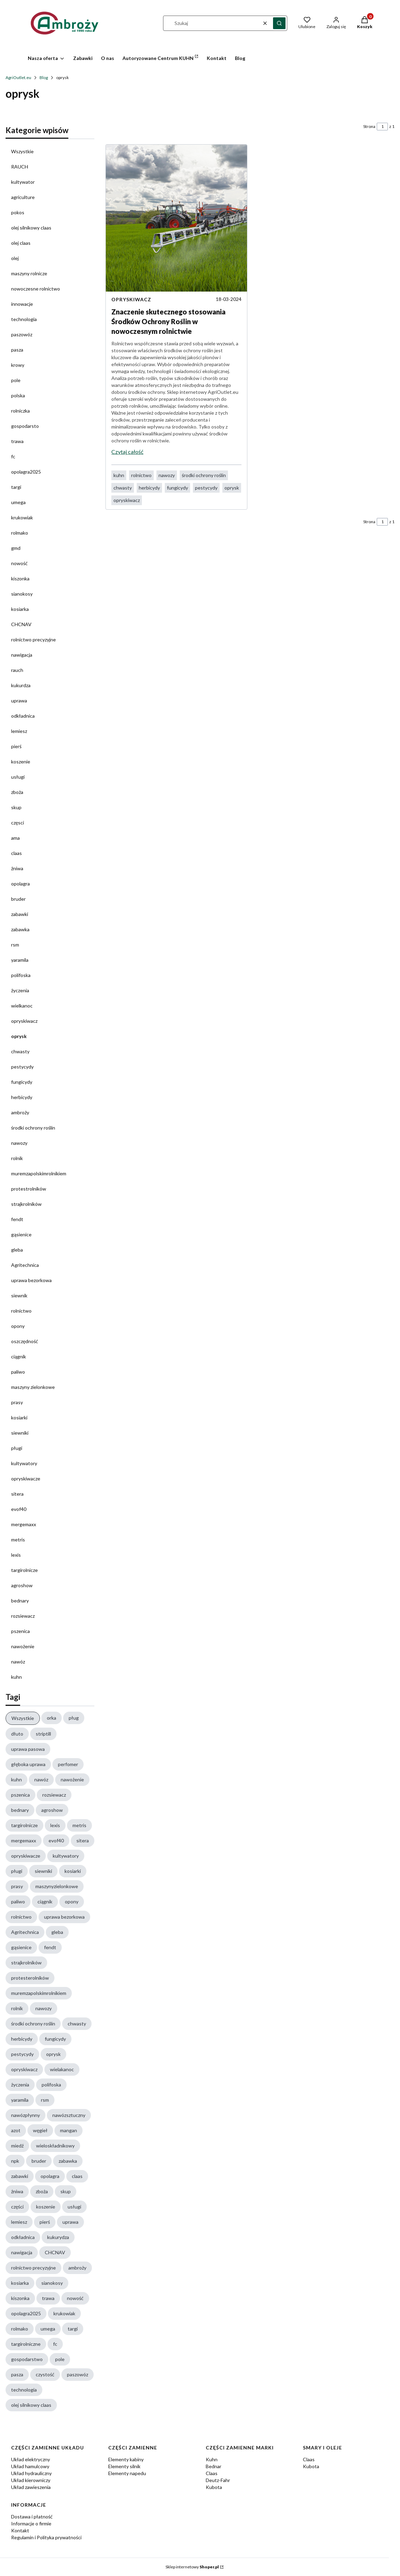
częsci (17, 822)
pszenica (20, 1631)
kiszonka (20, 578)
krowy (17, 365)
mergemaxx (23, 1524)
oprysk (19, 1036)
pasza (17, 350)
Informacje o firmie (31, 2523)
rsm (15, 945)
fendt (17, 1219)
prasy (17, 1402)
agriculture (23, 197)
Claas (212, 2473)
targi (16, 487)
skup (16, 807)
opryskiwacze (25, 1478)
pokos (17, 212)
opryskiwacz (24, 1021)
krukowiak (22, 517)
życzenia (20, 990)
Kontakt (20, 2530)
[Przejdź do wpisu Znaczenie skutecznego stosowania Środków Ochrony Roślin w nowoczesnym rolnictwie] (176, 218)
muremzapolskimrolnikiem (38, 1173)
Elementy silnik (124, 2466)
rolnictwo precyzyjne (33, 639)
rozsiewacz (23, 1616)
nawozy (19, 1143)
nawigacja (21, 655)
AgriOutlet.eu (18, 77)
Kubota (214, 2487)
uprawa (19, 700)
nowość (19, 563)
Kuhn (212, 2459)
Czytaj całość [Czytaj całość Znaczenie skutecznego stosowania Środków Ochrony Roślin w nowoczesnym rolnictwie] (127, 451)
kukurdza (21, 685)
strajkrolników (26, 1204)
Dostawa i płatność (32, 2516)
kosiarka (20, 609)
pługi (16, 1448)
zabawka (20, 929)
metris (18, 1539)
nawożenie (22, 1646)
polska (18, 395)
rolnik (17, 1158)
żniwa (17, 868)
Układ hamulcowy (30, 2466)
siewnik (19, 1295)
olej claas (21, 243)
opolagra (20, 884)
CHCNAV (21, 624)
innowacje (22, 304)
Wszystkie (22, 151)
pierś (16, 746)
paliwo (18, 1372)
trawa (17, 441)
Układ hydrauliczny (31, 2473)
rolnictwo (21, 1311)
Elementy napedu (127, 2473)
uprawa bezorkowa (31, 1280)
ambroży (20, 1112)
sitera (17, 1494)
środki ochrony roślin (33, 1128)
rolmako (19, 533)
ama (15, 838)
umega (18, 502)
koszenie (20, 761)
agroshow (22, 1585)
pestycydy (22, 1067)
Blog (44, 77)
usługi (18, 777)
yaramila (19, 960)
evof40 (18, 1509)
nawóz (18, 1662)
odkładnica (23, 716)
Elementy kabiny (126, 2459)
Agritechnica (25, 1265)
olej (15, 258)
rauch (17, 670)
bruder (18, 899)
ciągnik (18, 1356)
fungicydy (21, 1082)
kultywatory (24, 1463)
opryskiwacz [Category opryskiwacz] (131, 299)
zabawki (19, 914)
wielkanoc (22, 1006)
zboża (17, 792)
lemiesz (19, 731)
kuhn (16, 1677)
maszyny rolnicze (29, 273)
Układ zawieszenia (31, 2487)
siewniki (19, 1433)
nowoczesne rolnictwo (35, 289)
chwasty (20, 1051)
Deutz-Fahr (218, 2480)
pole (15, 380)
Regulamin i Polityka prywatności (46, 2537)
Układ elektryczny (30, 2459)
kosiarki (19, 1417)
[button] (279, 23)
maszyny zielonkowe (33, 1387)
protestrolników (28, 1189)
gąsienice (21, 1234)
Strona (369, 126)
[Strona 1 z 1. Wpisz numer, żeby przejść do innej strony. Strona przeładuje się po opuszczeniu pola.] (382, 126)
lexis (16, 1555)
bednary (20, 1600)
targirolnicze (24, 1570)
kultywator (23, 182)
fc (13, 456)
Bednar (213, 2466)
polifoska (21, 975)
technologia (24, 319)
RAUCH (19, 167)
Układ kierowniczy (30, 2480)
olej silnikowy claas (31, 228)
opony (18, 1326)
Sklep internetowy (192, 2566)
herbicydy (21, 1097)
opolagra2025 (26, 472)
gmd (15, 548)
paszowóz (21, 334)
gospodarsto (25, 426)
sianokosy (22, 594)
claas (16, 853)
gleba (17, 1250)
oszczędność (24, 1341)
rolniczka (20, 411)
